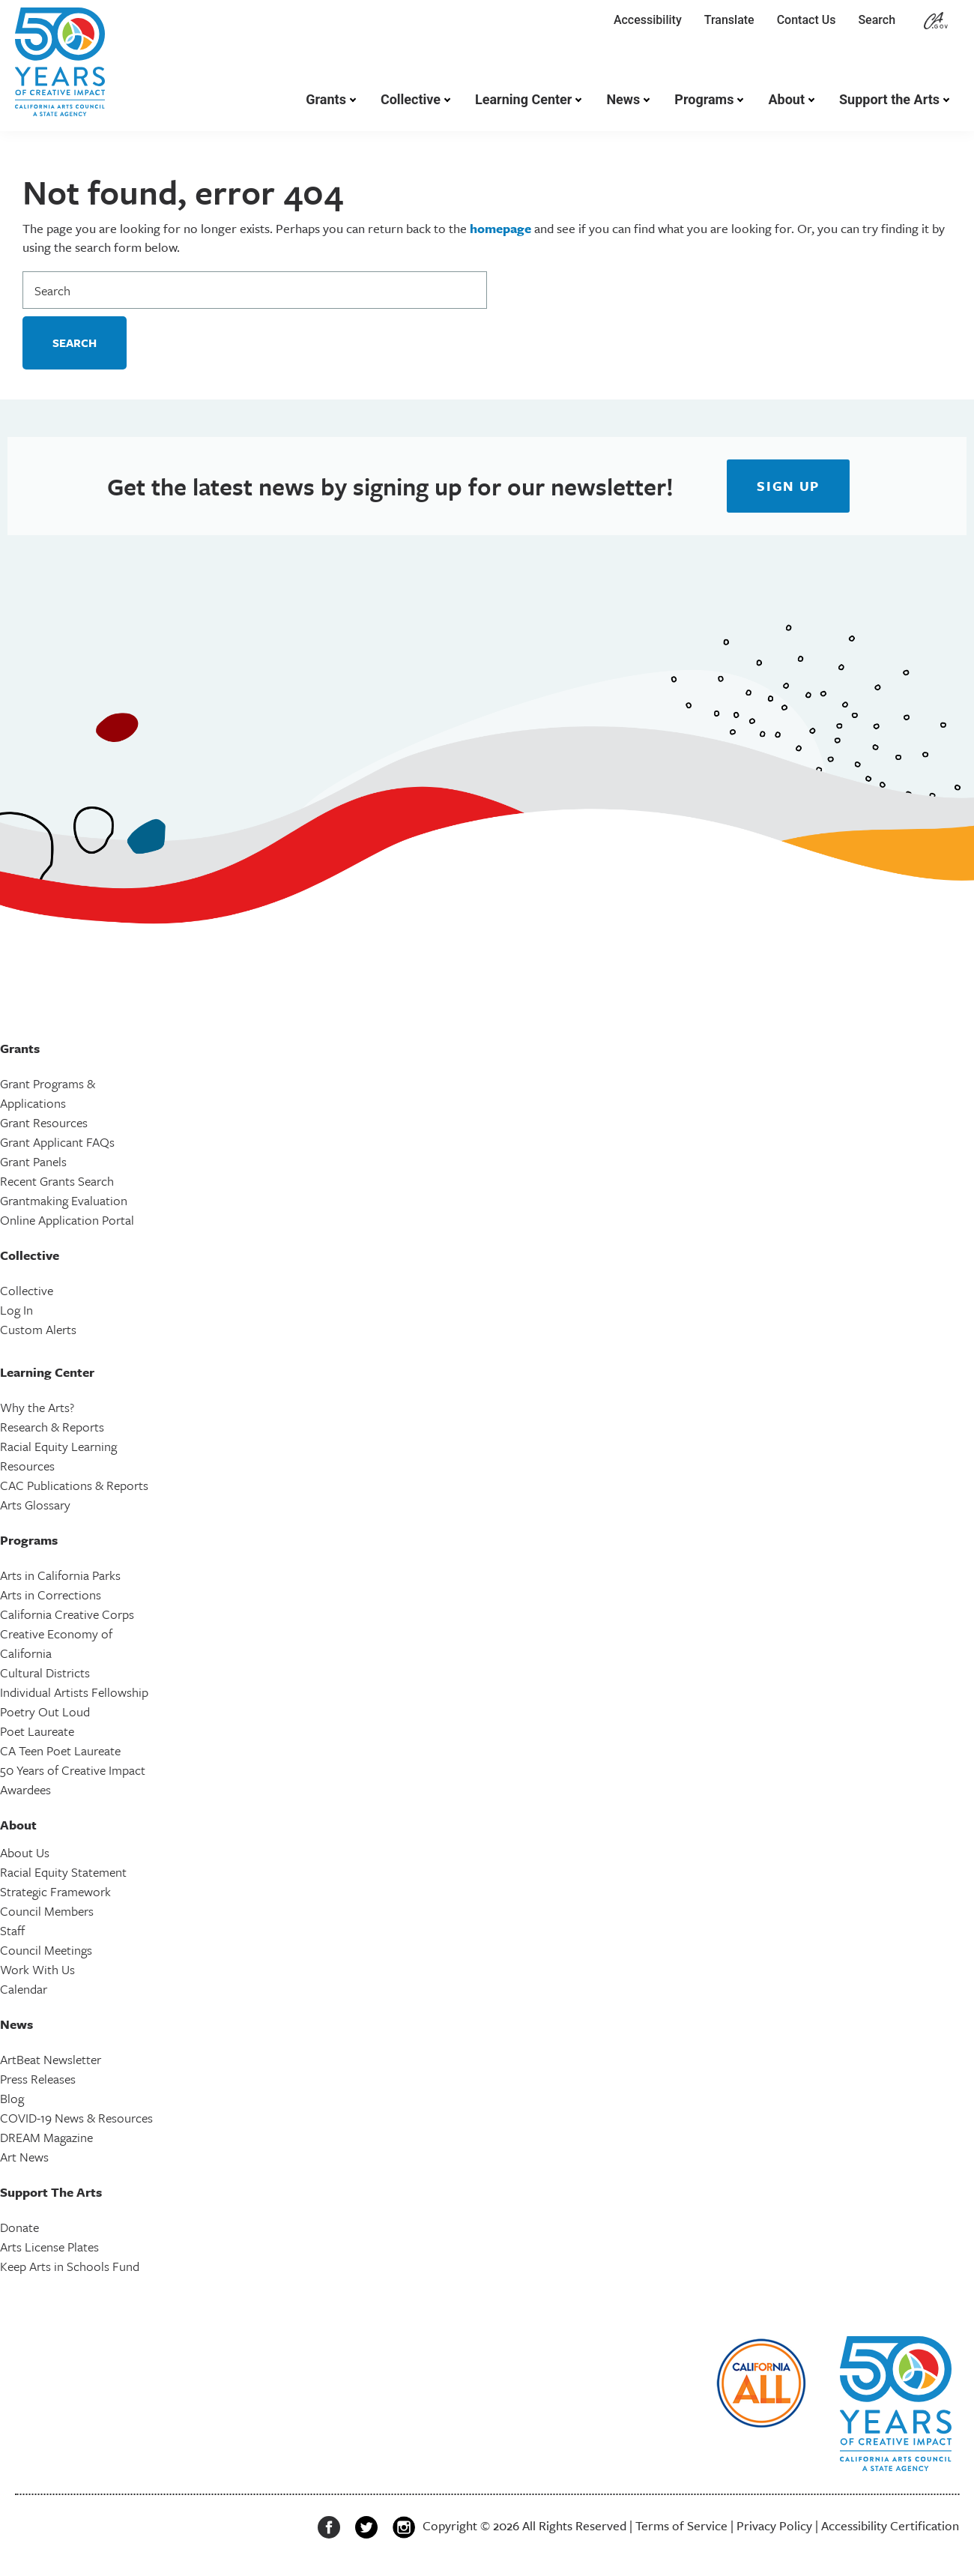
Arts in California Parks (60, 1575)
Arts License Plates (49, 2246)
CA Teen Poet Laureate (60, 1750)
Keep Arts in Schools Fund (69, 2266)
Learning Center (523, 99)
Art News (24, 2156)
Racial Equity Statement (63, 1871)
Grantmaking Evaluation (63, 1200)
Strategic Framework (55, 1891)
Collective (411, 99)
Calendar (23, 1988)
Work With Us (37, 1969)
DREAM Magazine (46, 2137)
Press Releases (38, 2078)
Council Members (47, 1910)
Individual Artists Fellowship (74, 1692)
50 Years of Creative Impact (72, 1770)
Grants (326, 99)
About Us (24, 1852)
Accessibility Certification (890, 2525)
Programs (703, 99)
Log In (16, 1309)
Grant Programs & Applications (47, 1093)
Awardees (25, 1789)
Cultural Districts (45, 1672)
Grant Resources (44, 1122)
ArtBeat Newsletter (50, 2059)
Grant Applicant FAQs (57, 1141)
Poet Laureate (37, 1731)
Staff (12, 1930)
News (623, 99)
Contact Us (806, 20)
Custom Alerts (38, 1329)
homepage (500, 228)
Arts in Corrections (50, 1594)
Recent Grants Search (57, 1180)
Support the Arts (889, 99)
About (786, 99)
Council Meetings (46, 1949)
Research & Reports (52, 1426)
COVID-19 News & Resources (76, 2117)
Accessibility (648, 20)
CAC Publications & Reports (74, 1485)
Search (879, 20)
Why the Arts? (37, 1407)
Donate (19, 2227)
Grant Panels (33, 1161)
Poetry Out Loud (45, 1711)
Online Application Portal (67, 1219)
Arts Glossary (35, 1504)
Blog (12, 2098)
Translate (729, 20)
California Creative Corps (67, 1614)
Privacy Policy (774, 2525)
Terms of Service (681, 2525)
